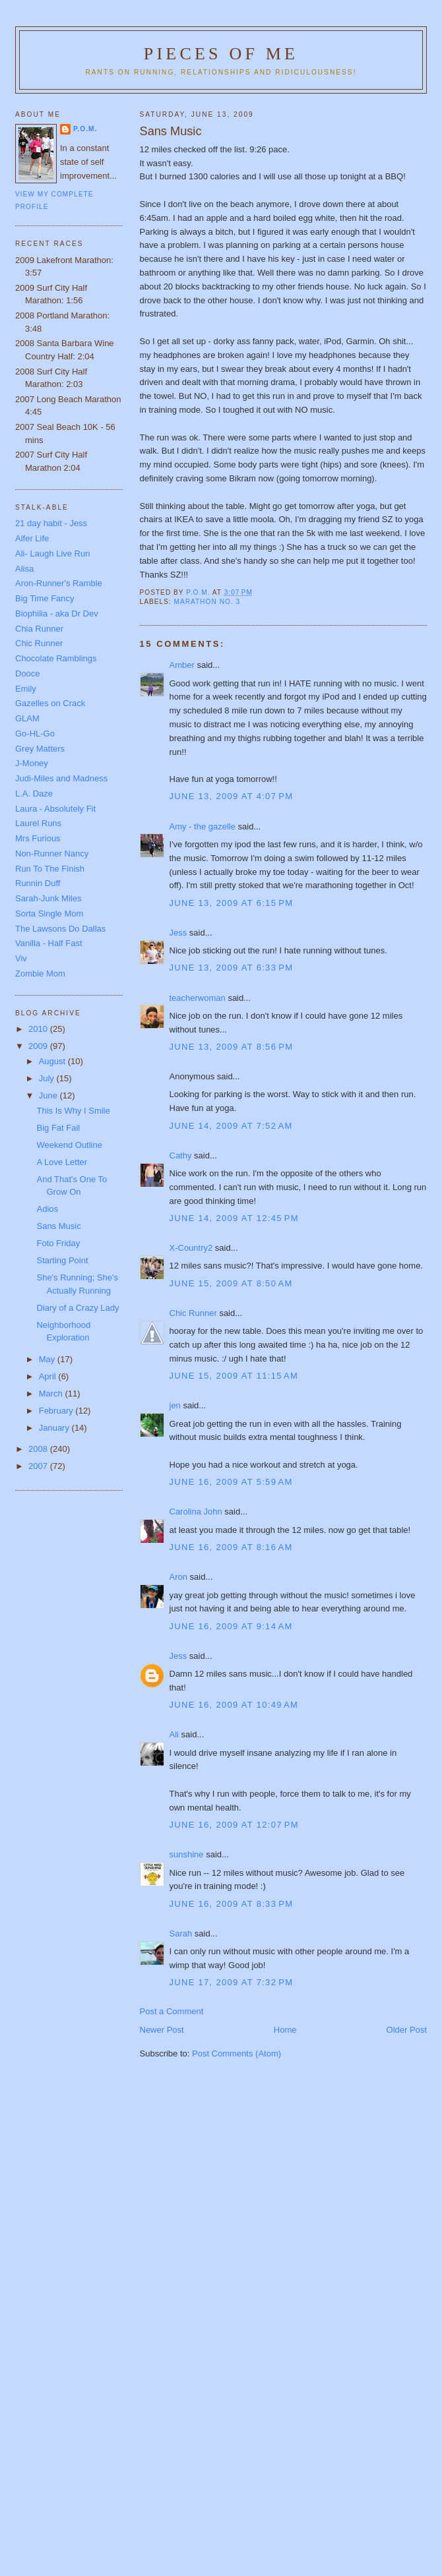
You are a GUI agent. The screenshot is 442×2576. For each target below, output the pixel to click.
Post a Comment (172, 2011)
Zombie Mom (40, 973)
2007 (39, 1466)
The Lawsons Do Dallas (60, 929)
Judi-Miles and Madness (61, 778)
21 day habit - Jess (51, 523)
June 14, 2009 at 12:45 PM (234, 1218)
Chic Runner (193, 1313)
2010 (39, 1029)
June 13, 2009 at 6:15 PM (232, 903)
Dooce (27, 673)
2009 (39, 1046)
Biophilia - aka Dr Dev (56, 613)
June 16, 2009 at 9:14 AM (231, 1626)
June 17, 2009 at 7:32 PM (232, 1982)
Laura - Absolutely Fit (55, 809)
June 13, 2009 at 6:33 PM (232, 968)
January (55, 1428)
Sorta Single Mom (49, 913)
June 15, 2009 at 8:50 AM (231, 1283)
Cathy (181, 1155)
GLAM (27, 718)
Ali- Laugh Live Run (52, 553)
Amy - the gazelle (203, 826)
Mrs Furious (38, 838)
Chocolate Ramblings (56, 658)
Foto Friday (58, 1243)
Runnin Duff (37, 883)
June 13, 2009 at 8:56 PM (232, 1047)
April (49, 1376)
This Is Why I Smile (73, 1111)
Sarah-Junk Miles (48, 898)
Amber (182, 665)
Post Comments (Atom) (236, 2053)
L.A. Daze (34, 793)
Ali (174, 1734)
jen (175, 1405)
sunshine (187, 1854)
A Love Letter (61, 1162)
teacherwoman (198, 998)
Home (285, 2030)
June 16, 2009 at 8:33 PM (232, 1904)
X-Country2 (191, 1248)
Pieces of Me (221, 53)
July (48, 1078)
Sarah (181, 1933)
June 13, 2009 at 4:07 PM (232, 796)
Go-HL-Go (35, 733)
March (52, 1393)
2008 (39, 1449)
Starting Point (62, 1260)
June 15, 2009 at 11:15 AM (234, 1376)
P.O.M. (85, 129)
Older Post (407, 2030)
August (53, 1061)
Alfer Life (32, 538)
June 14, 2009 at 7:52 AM (231, 1126)
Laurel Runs (38, 823)
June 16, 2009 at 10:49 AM (234, 1705)
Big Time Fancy (45, 598)
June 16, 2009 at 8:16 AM (231, 1547)
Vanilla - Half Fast (48, 943)
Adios (47, 1209)
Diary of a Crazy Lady (77, 1308)
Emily (25, 689)
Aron (178, 1577)
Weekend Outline (69, 1145)
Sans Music (58, 1226)
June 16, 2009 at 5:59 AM (231, 1482)
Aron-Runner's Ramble (58, 583)
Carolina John (196, 1511)
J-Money (31, 763)
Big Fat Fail (58, 1128)
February (57, 1411)
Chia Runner (39, 629)
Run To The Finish (49, 869)
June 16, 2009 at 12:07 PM (234, 1825)
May (48, 1359)
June (49, 1095)
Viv (21, 958)
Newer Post (162, 2030)
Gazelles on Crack (50, 703)
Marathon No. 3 (207, 601)
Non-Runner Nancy (51, 853)
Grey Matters (40, 749)
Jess (178, 933)
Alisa (24, 569)
